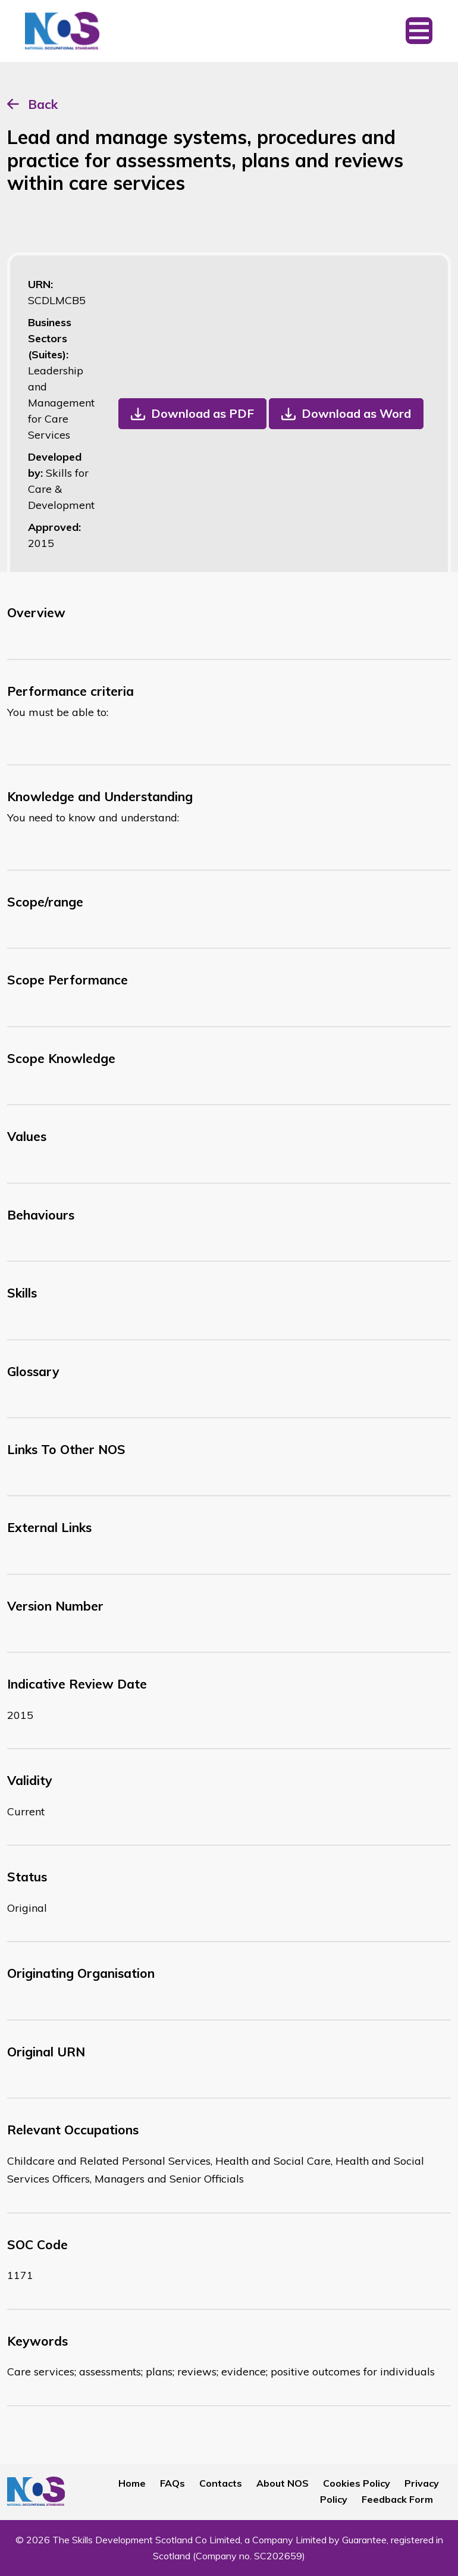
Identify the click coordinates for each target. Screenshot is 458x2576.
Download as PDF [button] (202, 413)
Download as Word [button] (356, 413)
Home (132, 2483)
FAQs (172, 2483)
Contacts (220, 2483)
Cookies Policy (356, 2483)
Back (43, 104)
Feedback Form (397, 2499)
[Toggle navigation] (419, 31)
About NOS (282, 2483)
